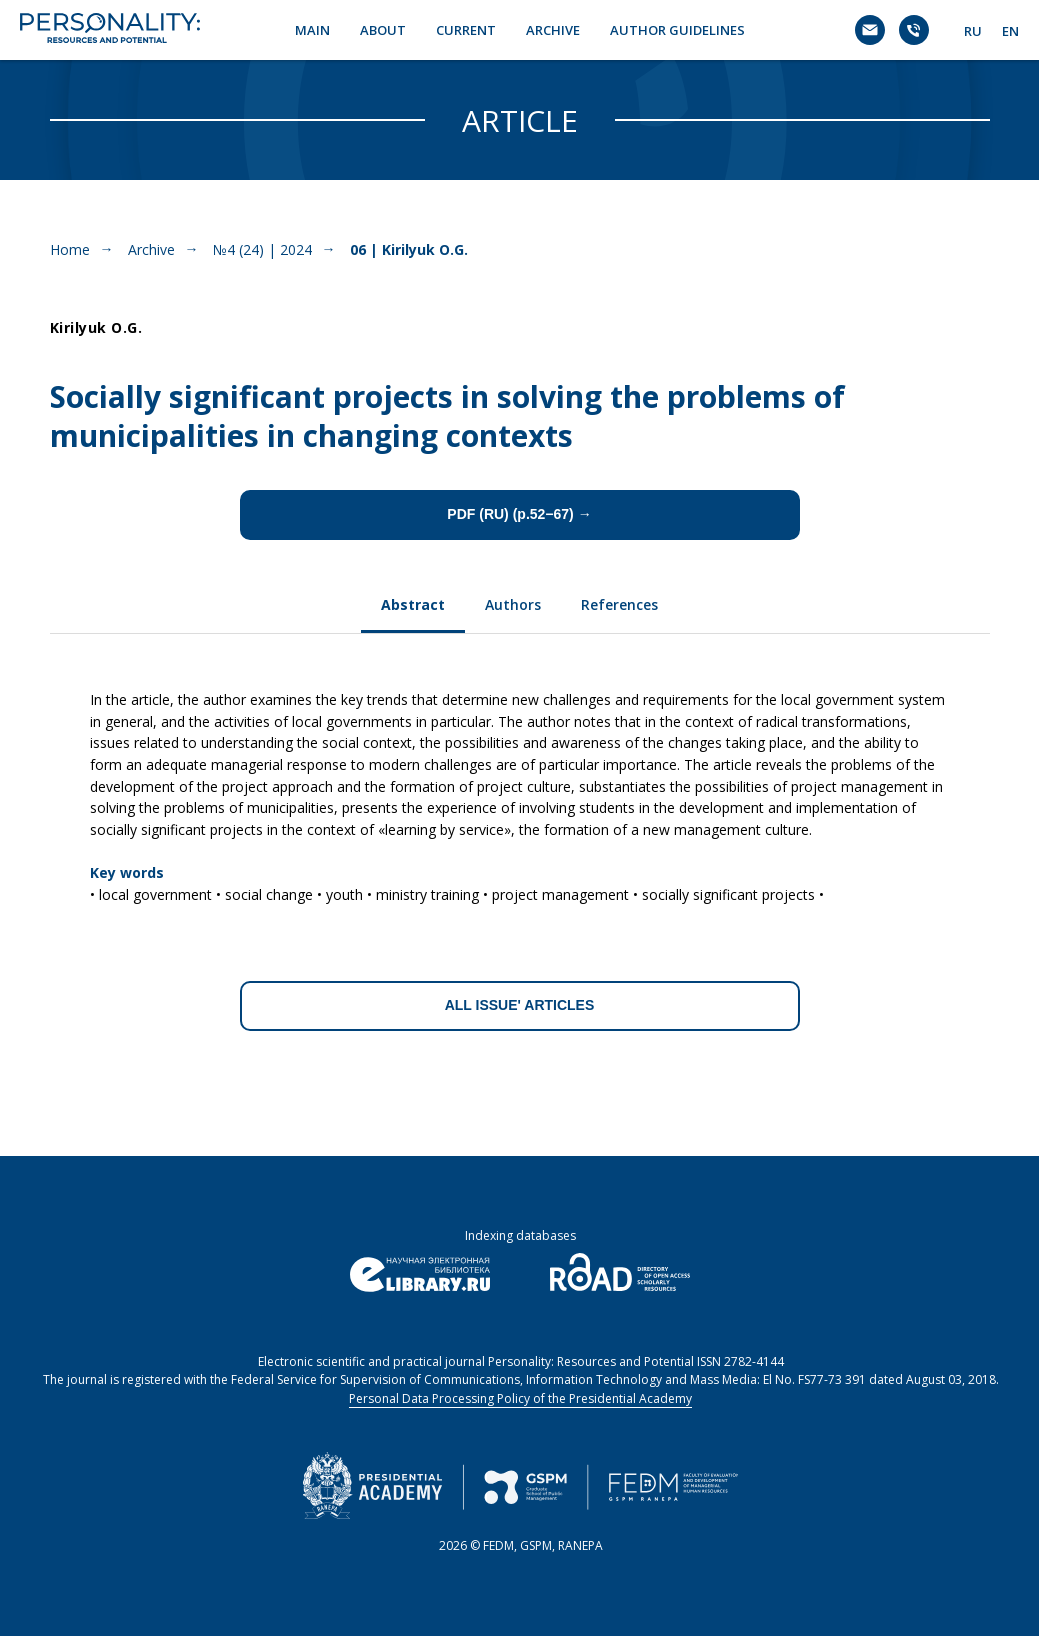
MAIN (312, 30)
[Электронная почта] (870, 30)
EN (1010, 31)
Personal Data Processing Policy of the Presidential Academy (520, 1398)
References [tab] (619, 604)
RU (973, 31)
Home (70, 249)
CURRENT (466, 30)
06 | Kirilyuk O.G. (409, 249)
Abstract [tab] (413, 604)
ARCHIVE (553, 30)
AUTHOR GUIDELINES (677, 30)
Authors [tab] (513, 604)
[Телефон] (914, 30)
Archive (151, 249)
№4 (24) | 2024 (262, 249)
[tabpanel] (520, 790)
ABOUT (383, 30)
